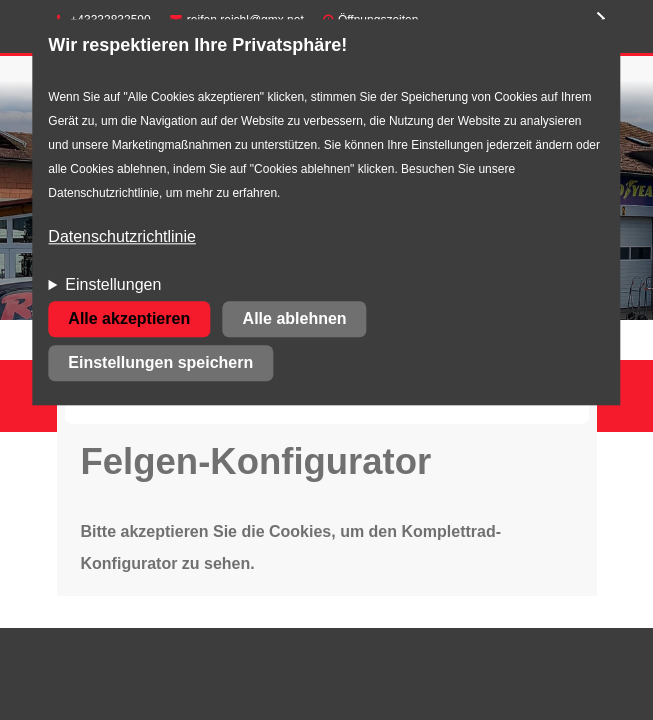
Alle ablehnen (295, 319)
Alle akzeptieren (129, 319)
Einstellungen (113, 285)
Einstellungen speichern (160, 363)
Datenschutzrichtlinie (122, 237)
